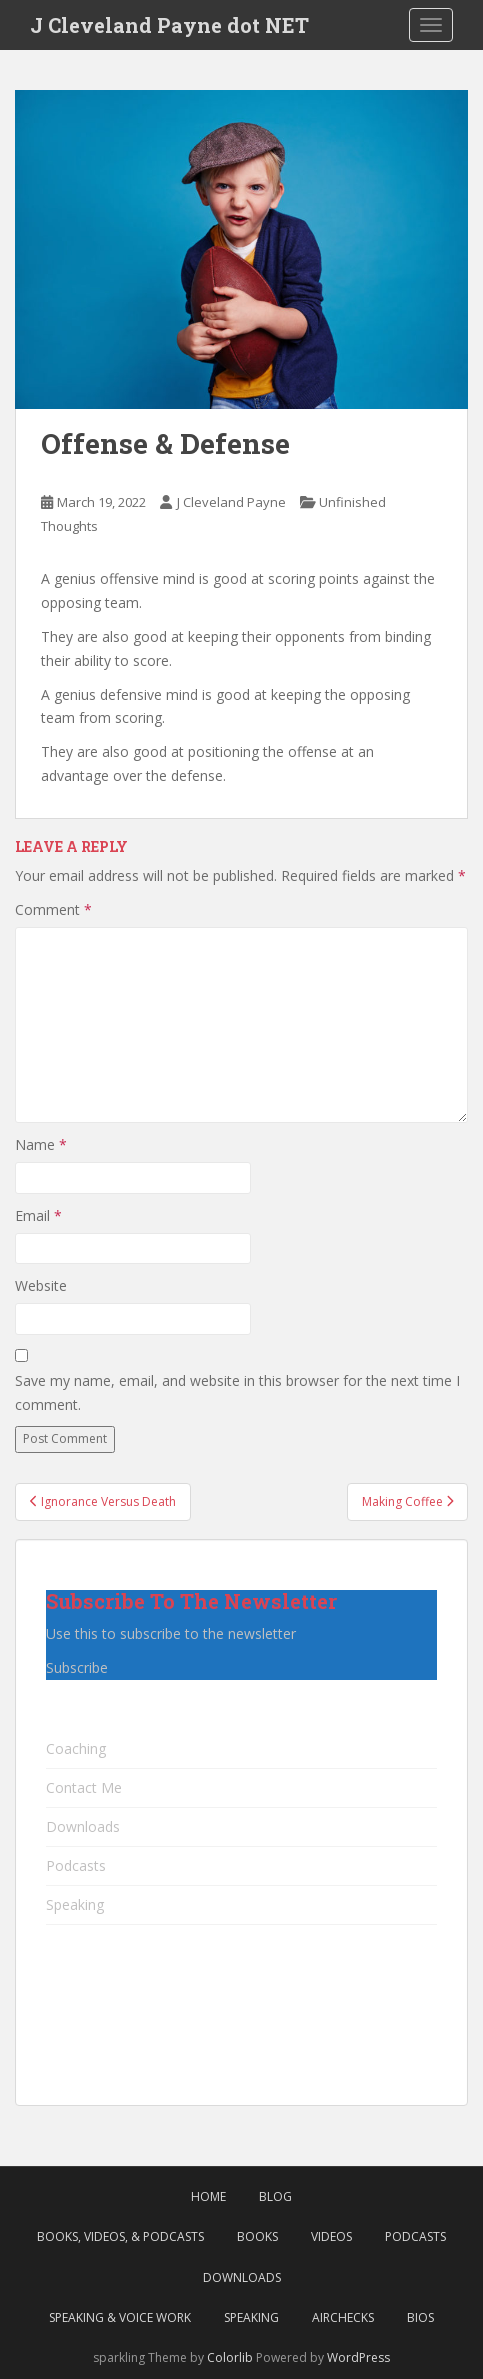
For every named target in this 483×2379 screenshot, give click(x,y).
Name (41, 1144)
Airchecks (343, 2317)
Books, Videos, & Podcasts (120, 2236)
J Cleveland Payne (231, 502)
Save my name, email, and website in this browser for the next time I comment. (237, 1392)
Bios (420, 2317)
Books (257, 2236)
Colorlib (230, 2357)
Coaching (76, 1748)
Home (208, 2196)
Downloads (83, 1826)
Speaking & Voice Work (120, 2317)
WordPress (358, 2357)
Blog (275, 2196)
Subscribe (77, 1667)
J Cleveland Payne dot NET (169, 25)
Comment (53, 909)
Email (38, 1215)
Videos (331, 2236)
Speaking (75, 1904)
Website (41, 1285)
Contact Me (84, 1787)
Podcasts (76, 1865)
